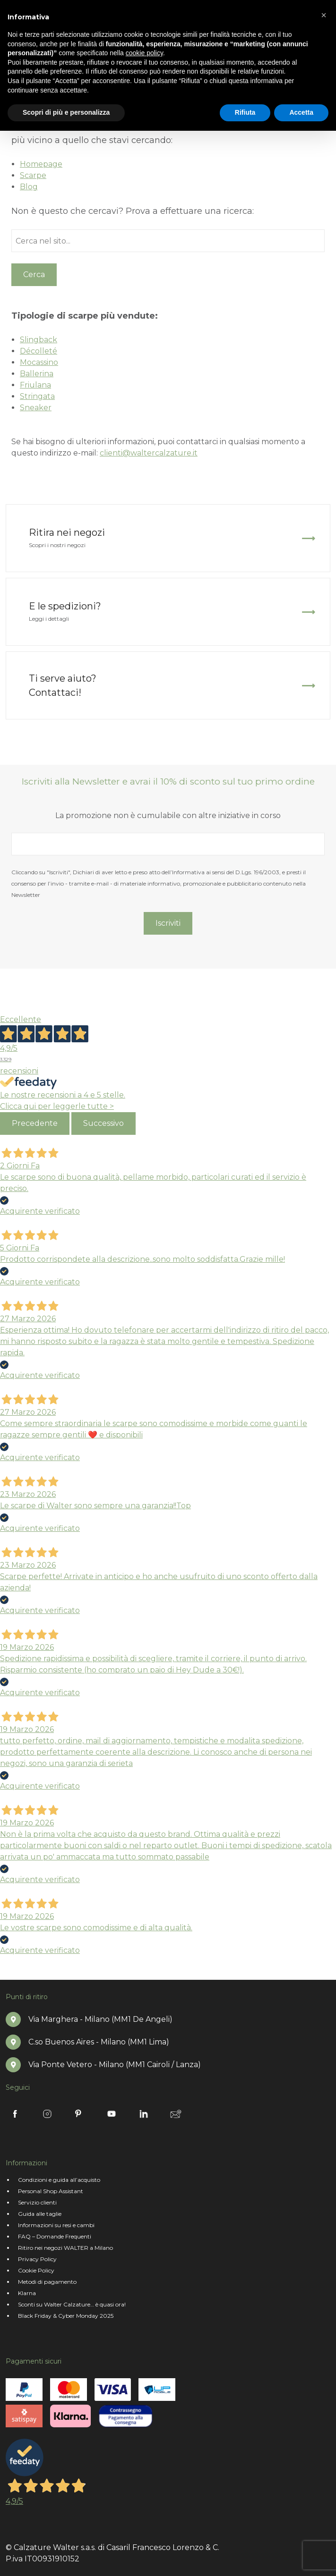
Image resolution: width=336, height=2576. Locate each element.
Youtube (111, 2113)
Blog (29, 186)
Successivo (103, 1123)
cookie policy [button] (144, 53)
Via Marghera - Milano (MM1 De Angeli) (100, 2019)
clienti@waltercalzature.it (149, 452)
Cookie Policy (36, 2270)
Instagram (47, 2113)
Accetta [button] (301, 112)
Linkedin (143, 2113)
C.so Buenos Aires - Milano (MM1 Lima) (98, 2041)
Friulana (35, 384)
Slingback (38, 339)
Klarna (27, 2293)
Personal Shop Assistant (50, 2191)
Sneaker (36, 407)
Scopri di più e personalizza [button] (66, 112)
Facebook (15, 2113)
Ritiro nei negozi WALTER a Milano (65, 2247)
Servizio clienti (37, 2202)
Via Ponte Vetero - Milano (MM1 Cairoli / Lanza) (114, 2064)
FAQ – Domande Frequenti (54, 2236)
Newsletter (175, 2113)
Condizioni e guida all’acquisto (59, 2179)
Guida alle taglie (39, 2213)
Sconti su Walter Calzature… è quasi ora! (72, 2304)
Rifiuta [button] (245, 112)
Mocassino (39, 362)
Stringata (37, 396)
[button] (323, 15)
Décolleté (38, 350)
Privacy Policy (37, 2259)
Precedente (35, 1123)
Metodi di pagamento (47, 2281)
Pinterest (79, 2113)
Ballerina (36, 373)
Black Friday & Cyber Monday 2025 (65, 2315)
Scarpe (33, 175)
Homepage (41, 164)
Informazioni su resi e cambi (56, 2225)
